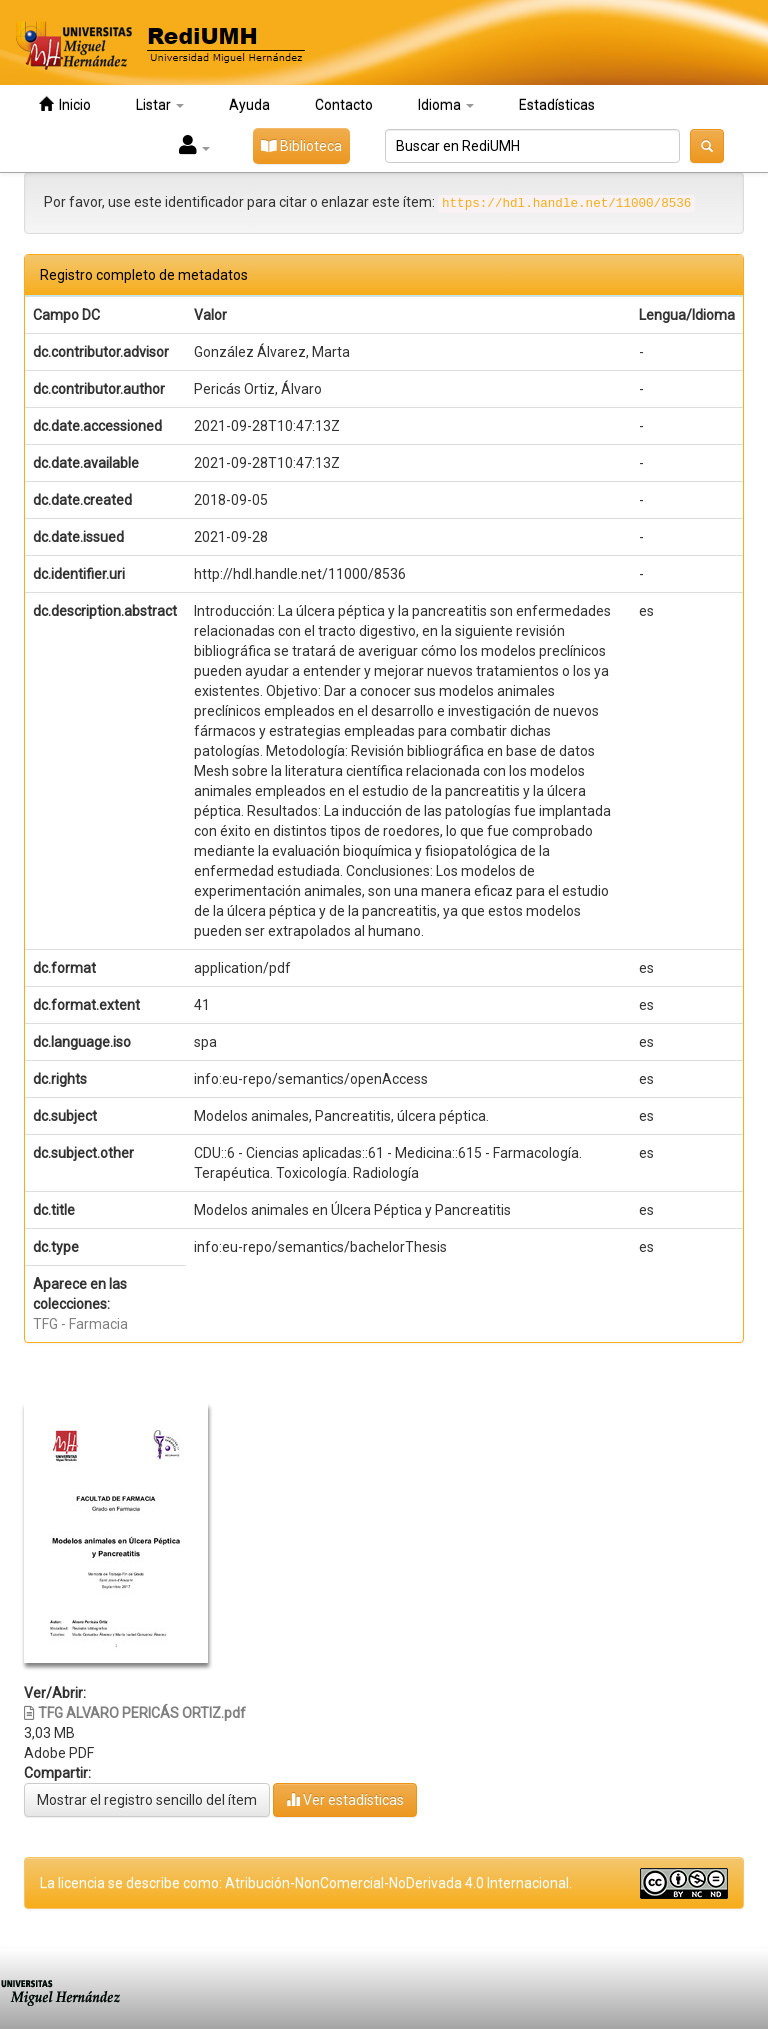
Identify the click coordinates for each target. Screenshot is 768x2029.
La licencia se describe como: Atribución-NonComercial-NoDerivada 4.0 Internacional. (306, 1883)
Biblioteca (301, 146)
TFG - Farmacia (80, 1324)
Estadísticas (557, 105)
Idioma (446, 105)
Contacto (344, 105)
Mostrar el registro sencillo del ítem (147, 1800)
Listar (160, 105)
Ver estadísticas (345, 1799)
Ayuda (249, 105)
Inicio (65, 104)
